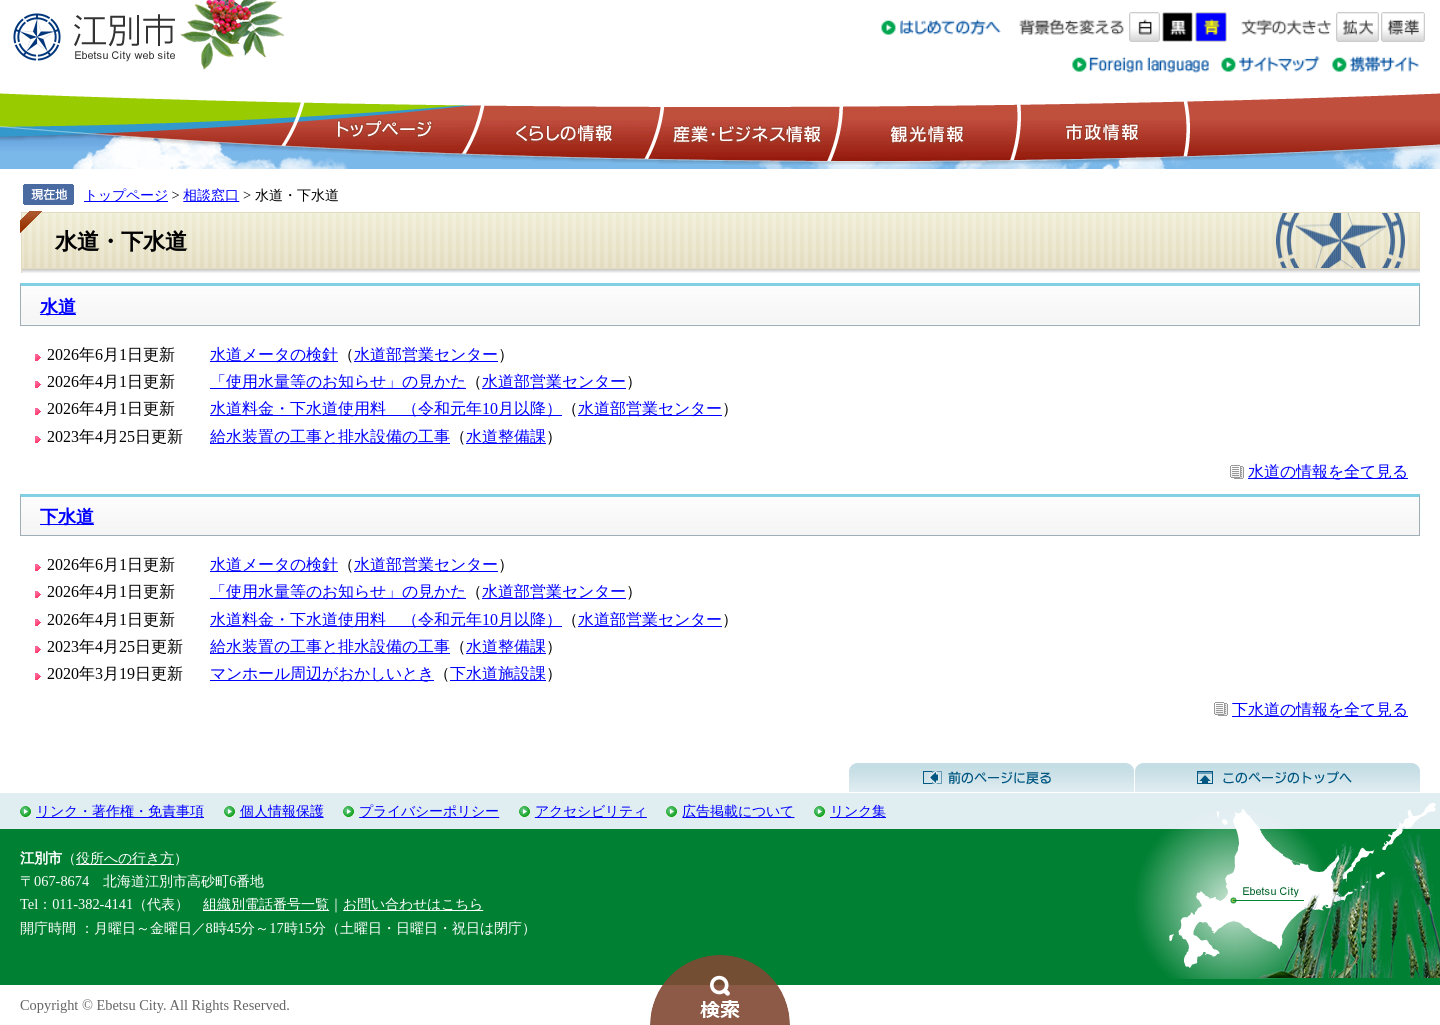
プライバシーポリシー (429, 811)
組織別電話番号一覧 (266, 904)
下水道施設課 (498, 673)
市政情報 (1100, 131)
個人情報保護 (282, 811)
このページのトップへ (1277, 778)
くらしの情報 (562, 131)
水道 (58, 307)
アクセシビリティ (591, 811)
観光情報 (924, 131)
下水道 (67, 517)
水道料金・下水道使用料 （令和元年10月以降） (386, 408)
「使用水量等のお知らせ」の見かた (338, 381)
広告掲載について (738, 811)
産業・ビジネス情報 (743, 131)
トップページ (381, 131)
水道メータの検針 (274, 354)
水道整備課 (506, 436)
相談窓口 (211, 195)
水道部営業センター (426, 354)
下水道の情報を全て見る (1320, 709)
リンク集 (858, 811)
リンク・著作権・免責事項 (120, 811)
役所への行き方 (125, 858)
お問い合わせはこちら (413, 904)
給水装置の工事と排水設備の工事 (330, 436)
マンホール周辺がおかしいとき (322, 673)
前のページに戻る (991, 778)
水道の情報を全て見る (1328, 471)
